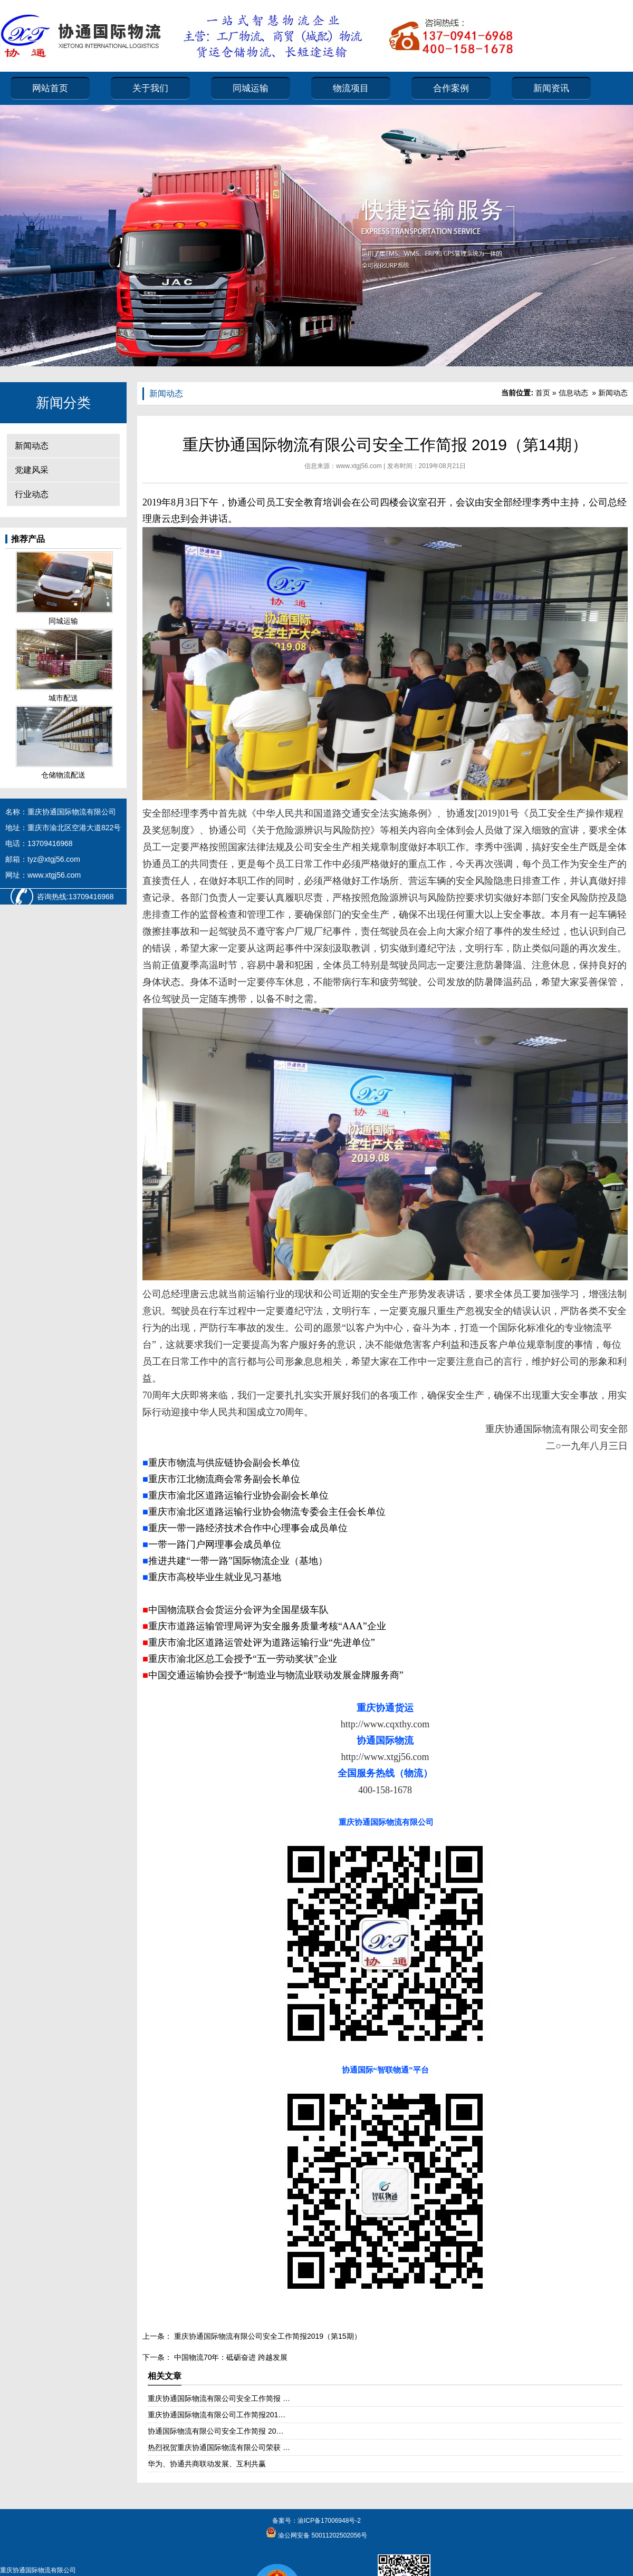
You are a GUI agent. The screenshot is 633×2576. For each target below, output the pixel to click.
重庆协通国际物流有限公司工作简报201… (216, 2414)
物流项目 (351, 88)
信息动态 (573, 392)
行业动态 (32, 494)
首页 (542, 392)
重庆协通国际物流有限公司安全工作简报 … (219, 2398)
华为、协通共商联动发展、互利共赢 (207, 2464)
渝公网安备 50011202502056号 (321, 2535)
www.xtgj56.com (359, 466)
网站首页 (50, 88)
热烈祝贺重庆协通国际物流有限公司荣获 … (219, 2447)
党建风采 (32, 469)
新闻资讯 (551, 88)
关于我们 (150, 88)
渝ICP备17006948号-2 (329, 2520)
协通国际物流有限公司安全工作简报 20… (215, 2431)
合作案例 (451, 88)
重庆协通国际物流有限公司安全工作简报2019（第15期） (266, 2336)
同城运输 (250, 88)
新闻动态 (32, 445)
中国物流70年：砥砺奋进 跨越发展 (229, 2357)
